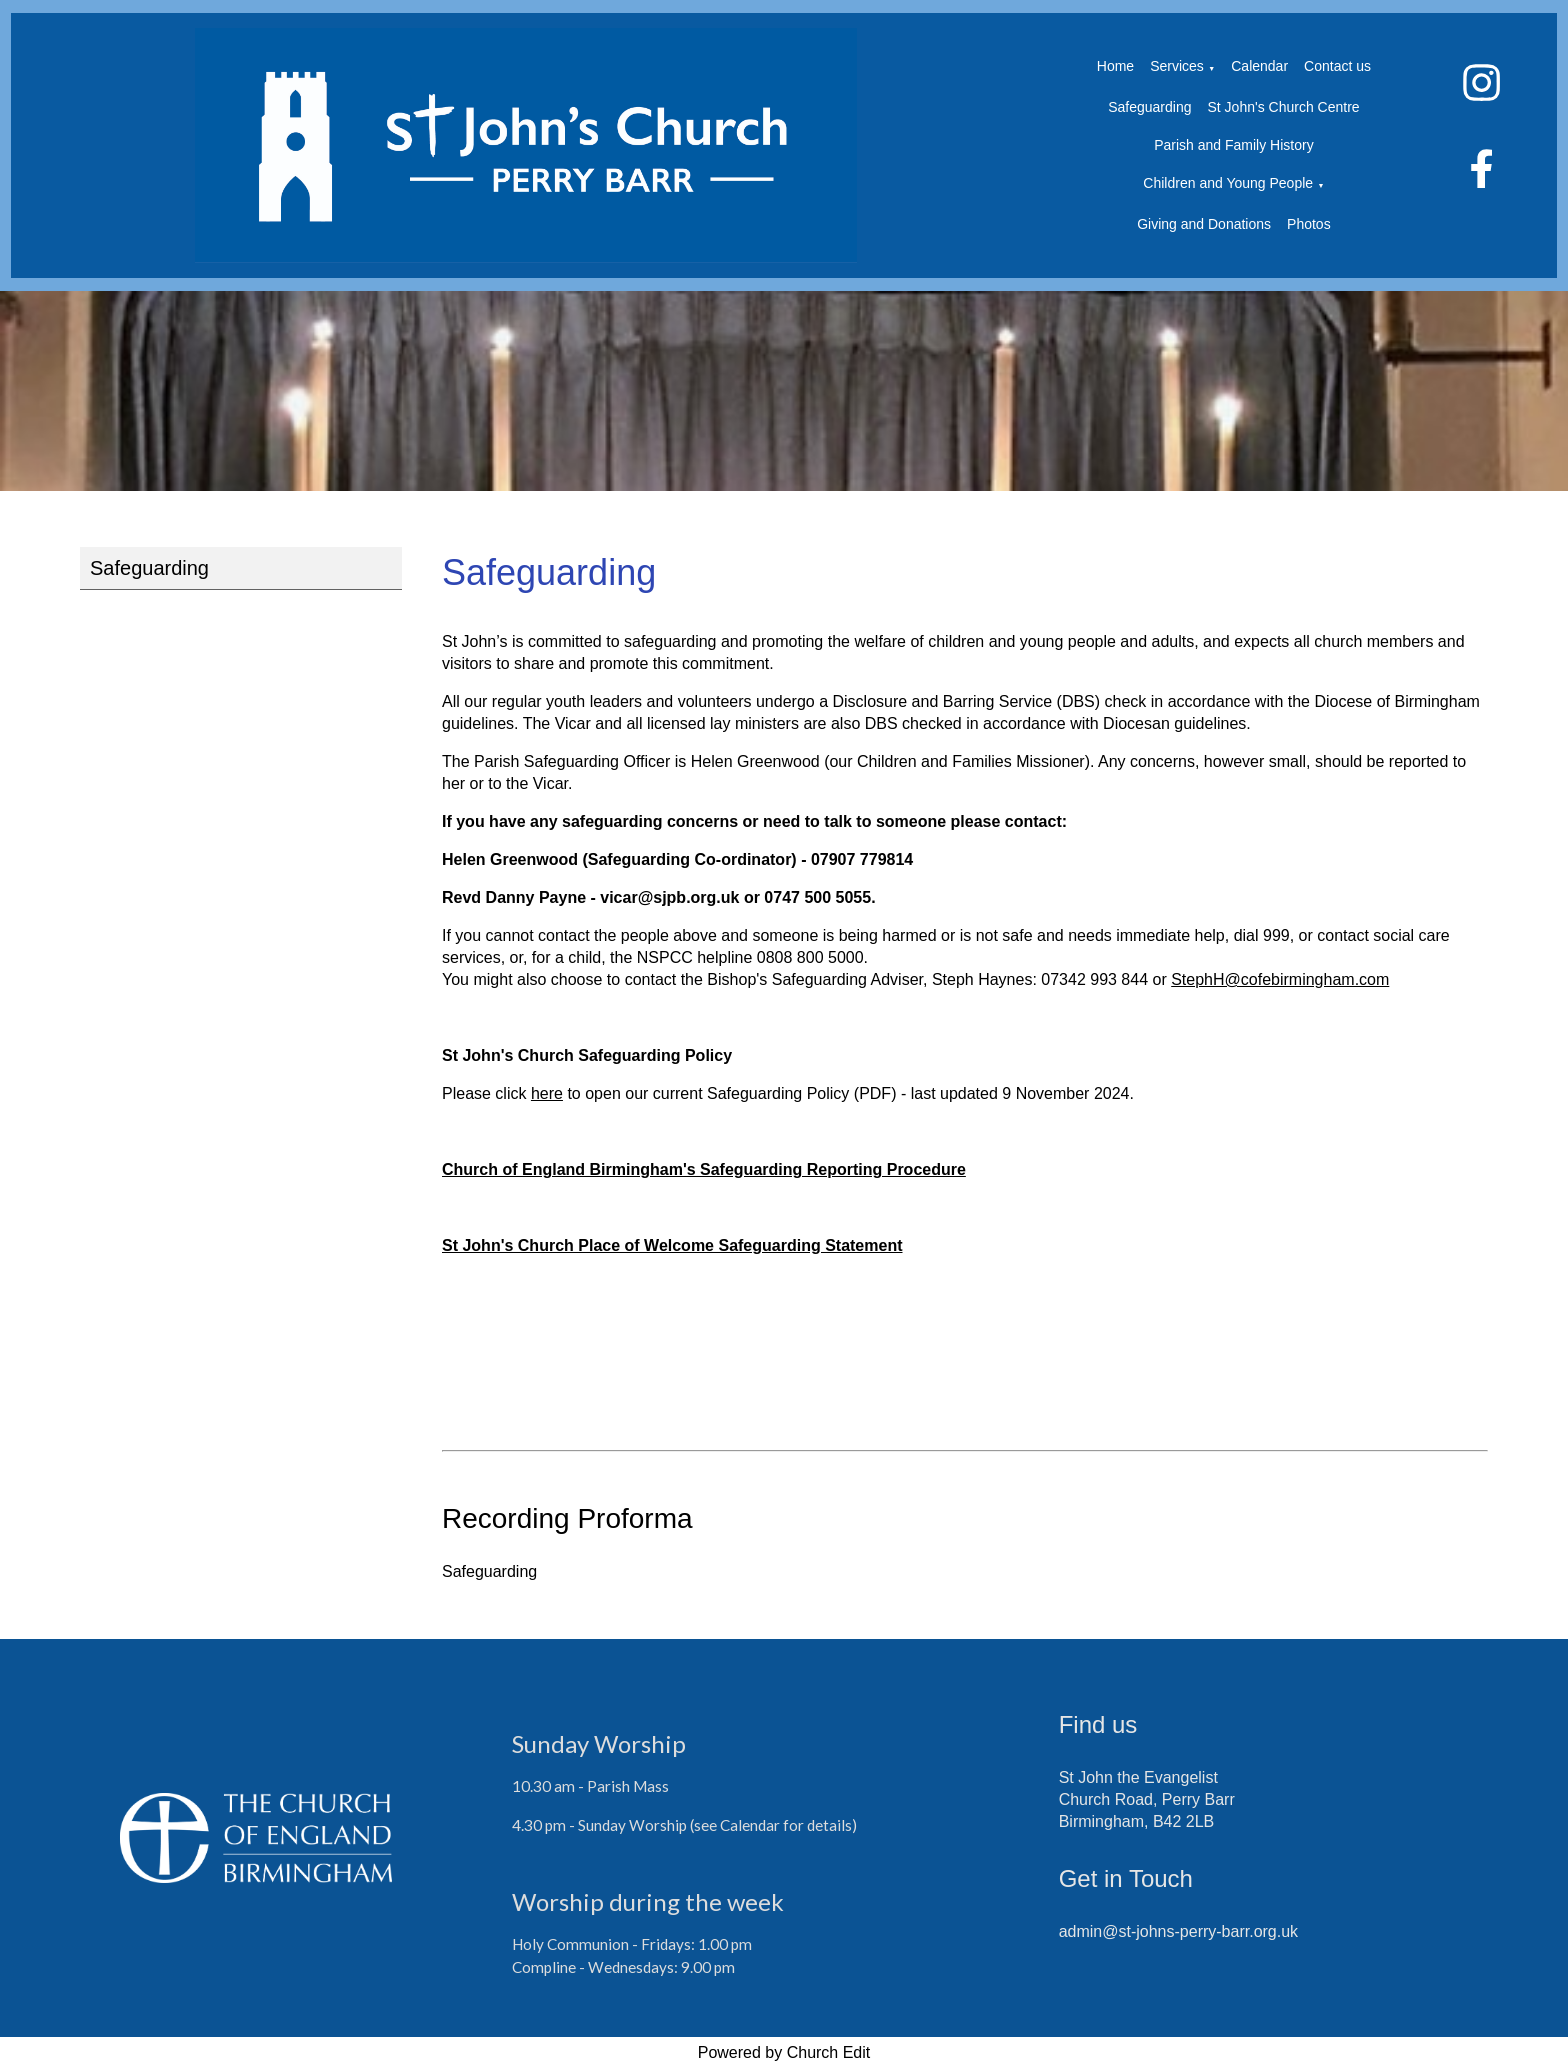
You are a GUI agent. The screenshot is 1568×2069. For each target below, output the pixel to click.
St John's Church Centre (1284, 107)
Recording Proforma (567, 1518)
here (547, 1093)
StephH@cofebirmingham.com (1280, 979)
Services (1177, 66)
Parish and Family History (1234, 145)
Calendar (1259, 66)
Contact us (1337, 66)
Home (1115, 66)
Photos (1309, 224)
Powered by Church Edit (784, 2052)
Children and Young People (1228, 183)
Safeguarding (1149, 107)
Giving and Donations (1204, 224)
